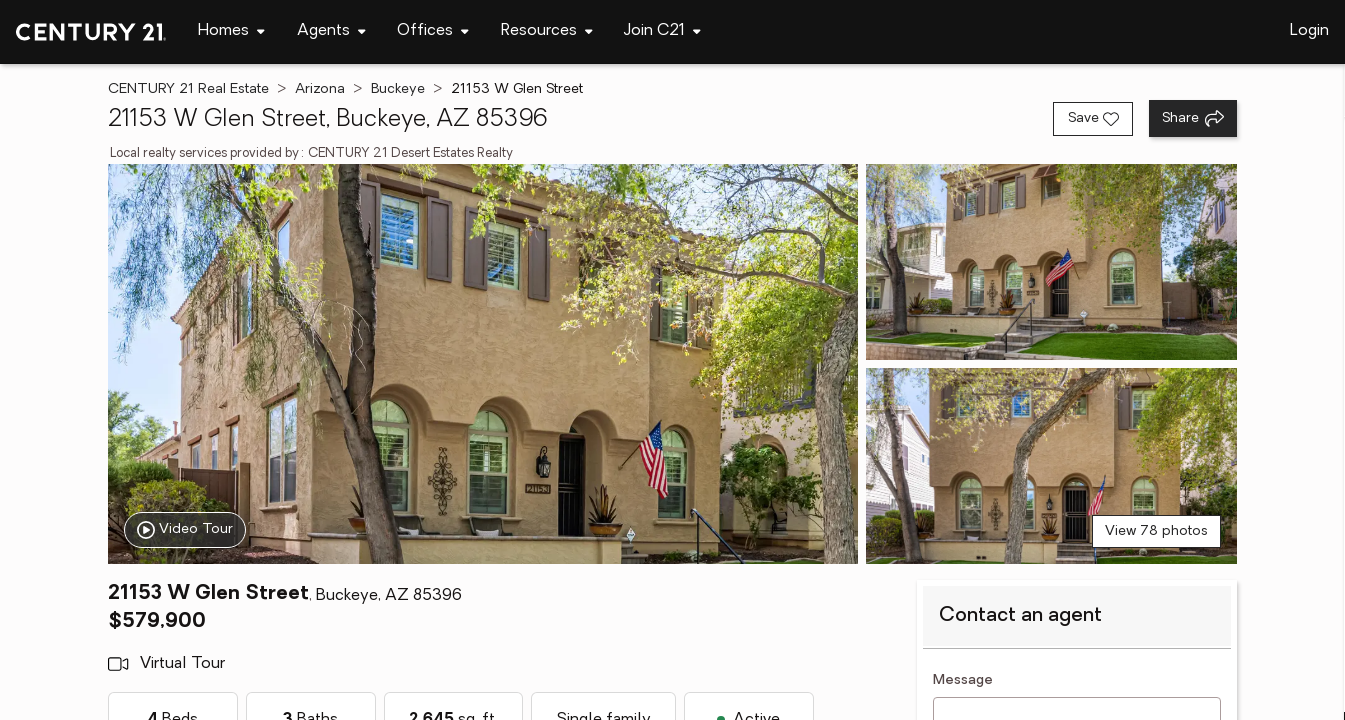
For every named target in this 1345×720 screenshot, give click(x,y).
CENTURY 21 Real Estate (188, 89)
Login (1309, 31)
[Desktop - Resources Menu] (547, 31)
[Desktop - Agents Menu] (331, 31)
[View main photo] (483, 364)
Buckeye (398, 89)
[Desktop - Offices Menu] (433, 31)
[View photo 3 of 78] (1051, 466)
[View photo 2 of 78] (1051, 262)
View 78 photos (1156, 531)
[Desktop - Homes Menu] (231, 31)
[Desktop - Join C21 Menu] (662, 31)
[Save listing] (1093, 119)
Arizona (320, 89)
